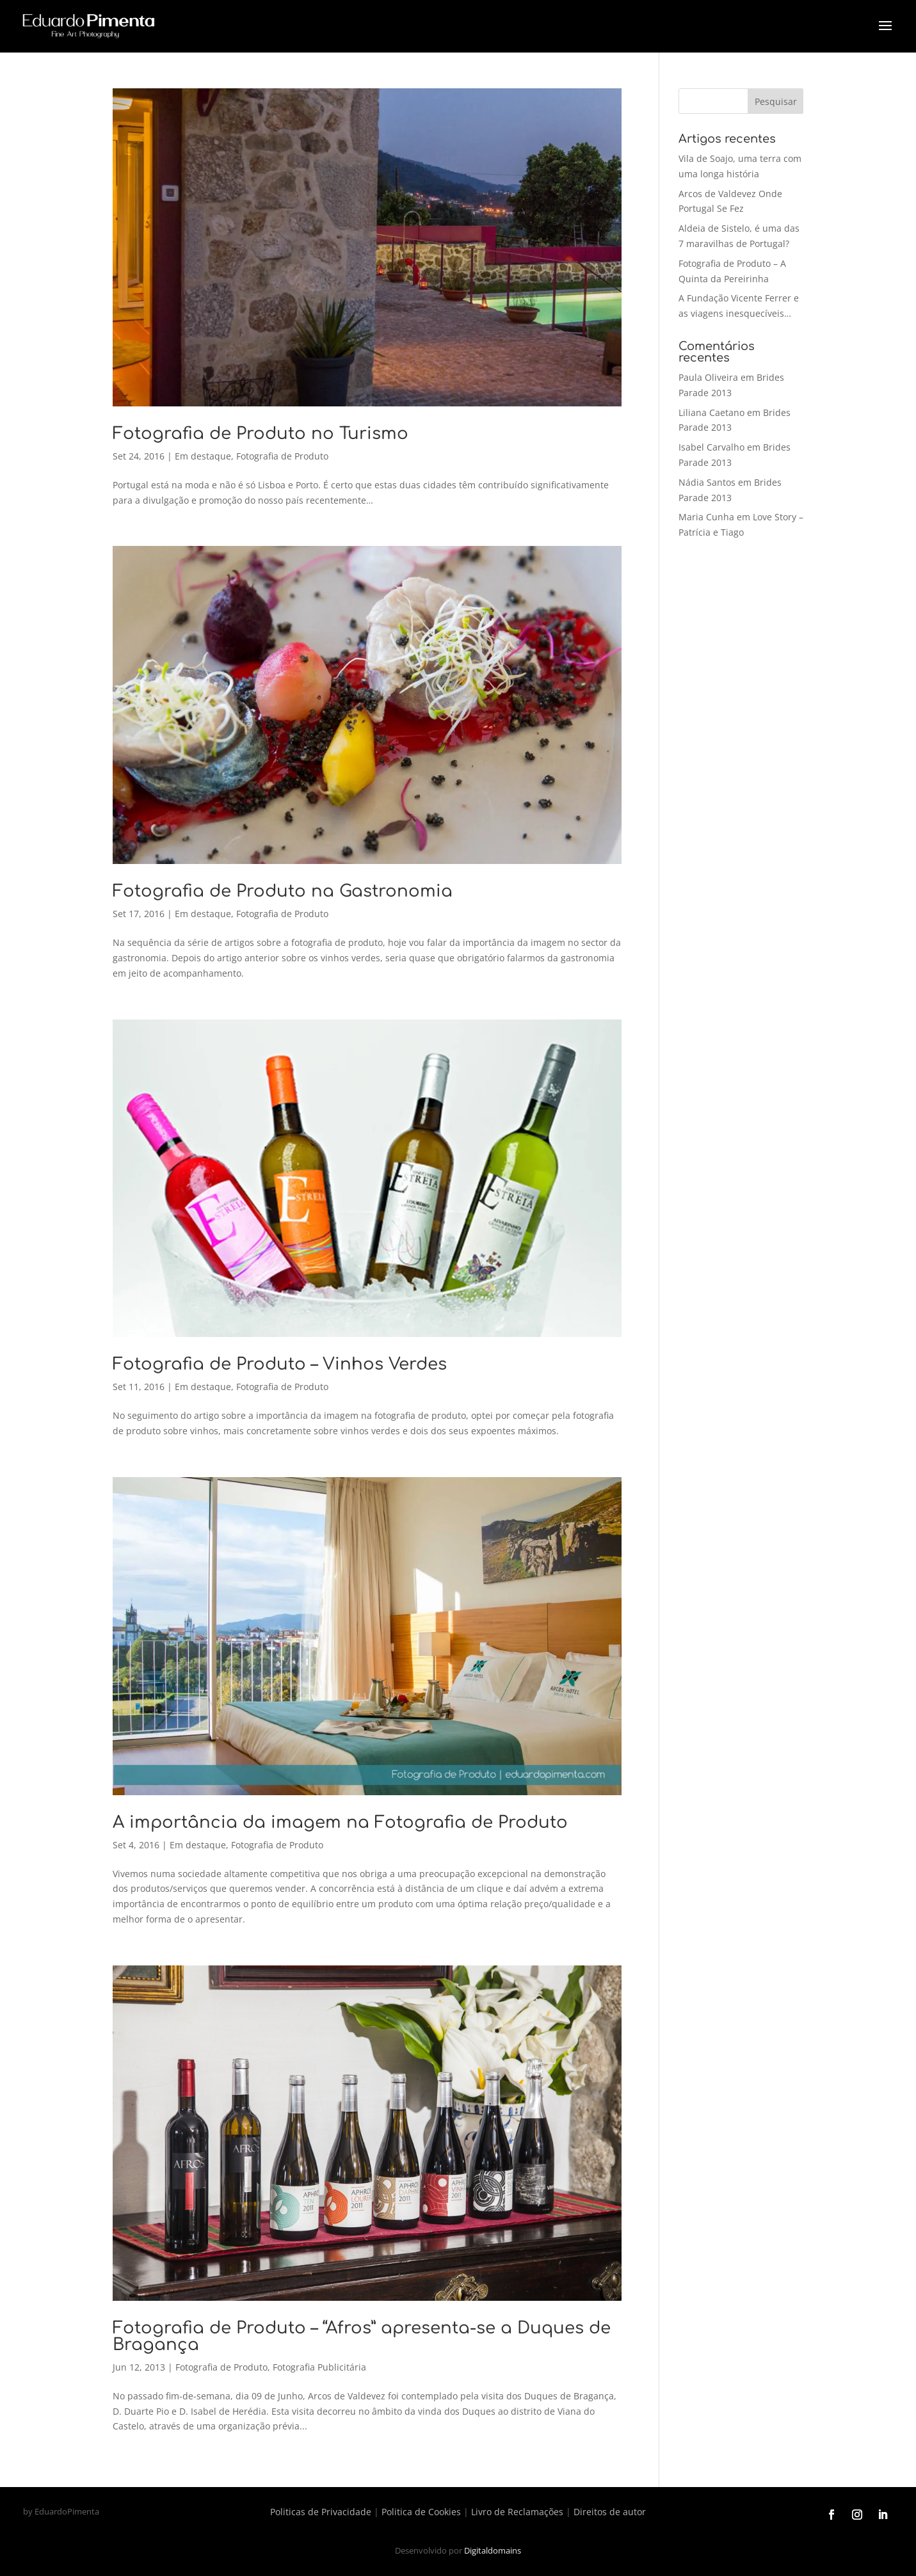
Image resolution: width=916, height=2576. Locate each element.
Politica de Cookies (421, 2512)
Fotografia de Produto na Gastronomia (283, 891)
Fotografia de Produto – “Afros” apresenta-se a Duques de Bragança (362, 2336)
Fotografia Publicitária (319, 2367)
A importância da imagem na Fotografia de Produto (340, 1822)
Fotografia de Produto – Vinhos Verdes (280, 1364)
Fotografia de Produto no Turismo (260, 433)
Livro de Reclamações (517, 2512)
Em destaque (203, 456)
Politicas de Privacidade (320, 2512)
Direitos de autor (610, 2512)
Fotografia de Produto (282, 456)
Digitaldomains (492, 2550)
